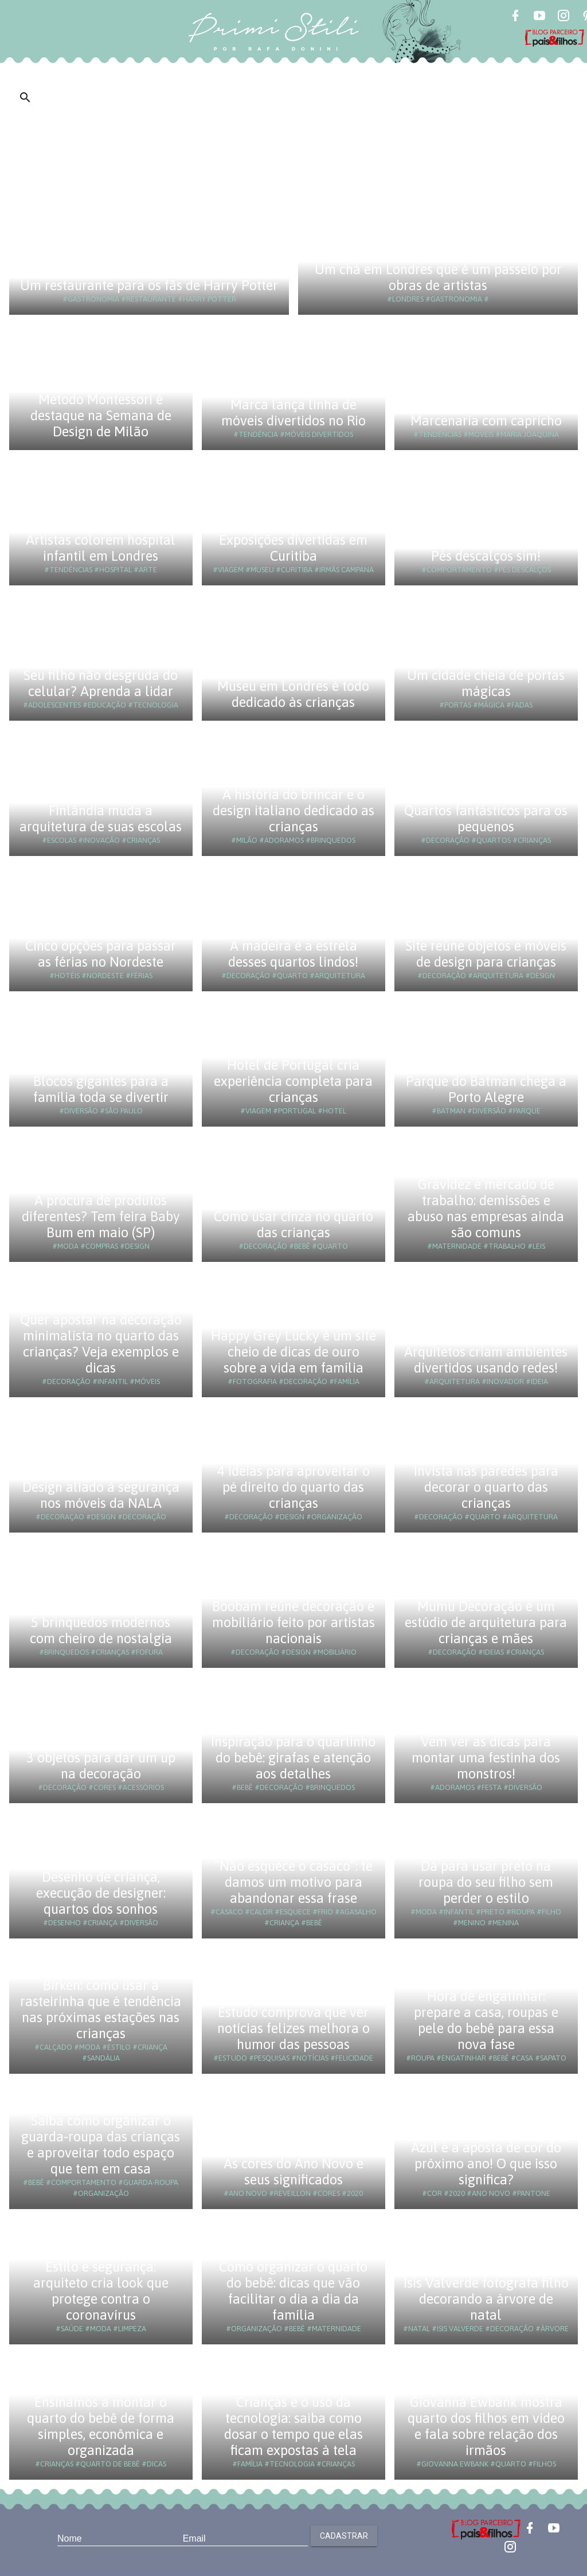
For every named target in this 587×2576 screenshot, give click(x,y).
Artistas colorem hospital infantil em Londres (100, 548)
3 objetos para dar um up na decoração (100, 1765)
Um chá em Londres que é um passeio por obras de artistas (438, 277)
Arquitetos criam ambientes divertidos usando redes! (486, 1359)
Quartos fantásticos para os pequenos (486, 818)
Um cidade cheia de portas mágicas (486, 683)
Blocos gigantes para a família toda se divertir (101, 1089)
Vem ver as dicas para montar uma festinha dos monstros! (486, 1757)
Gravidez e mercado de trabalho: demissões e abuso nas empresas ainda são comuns (486, 1208)
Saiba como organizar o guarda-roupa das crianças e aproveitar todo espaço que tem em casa (100, 2144)
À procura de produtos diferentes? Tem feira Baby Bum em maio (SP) (101, 1216)
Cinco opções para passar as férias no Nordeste (100, 954)
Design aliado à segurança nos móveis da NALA (100, 1495)
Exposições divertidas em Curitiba (293, 548)
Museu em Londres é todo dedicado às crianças (293, 694)
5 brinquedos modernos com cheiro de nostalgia (101, 1630)
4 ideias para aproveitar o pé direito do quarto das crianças (293, 1487)
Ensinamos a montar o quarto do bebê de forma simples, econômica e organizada (100, 2426)
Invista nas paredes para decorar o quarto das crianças (486, 1487)
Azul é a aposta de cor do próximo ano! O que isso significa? (486, 2163)
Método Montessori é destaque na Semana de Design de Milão (100, 415)
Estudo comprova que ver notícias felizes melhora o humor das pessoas (293, 2028)
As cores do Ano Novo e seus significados (293, 2171)
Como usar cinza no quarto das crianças (293, 1224)
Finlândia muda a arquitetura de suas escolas (100, 818)
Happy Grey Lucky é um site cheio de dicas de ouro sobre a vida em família (293, 1351)
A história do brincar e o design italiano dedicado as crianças (293, 810)
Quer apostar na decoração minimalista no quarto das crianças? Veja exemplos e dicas (101, 1343)
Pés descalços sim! (486, 556)
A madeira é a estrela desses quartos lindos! (293, 954)
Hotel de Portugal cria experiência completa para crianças (293, 1081)
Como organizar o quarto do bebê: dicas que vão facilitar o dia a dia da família (293, 2291)
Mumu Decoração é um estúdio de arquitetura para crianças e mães (486, 1622)
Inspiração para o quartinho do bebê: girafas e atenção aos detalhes (293, 1757)
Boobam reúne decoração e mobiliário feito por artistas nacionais (293, 1622)
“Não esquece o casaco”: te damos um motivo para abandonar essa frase (293, 1882)
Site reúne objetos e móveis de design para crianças (485, 954)
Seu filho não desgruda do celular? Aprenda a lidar (101, 683)
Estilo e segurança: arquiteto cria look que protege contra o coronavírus (101, 2291)
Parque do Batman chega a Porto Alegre (486, 1089)
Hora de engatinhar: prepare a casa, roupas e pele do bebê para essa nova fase (486, 2020)
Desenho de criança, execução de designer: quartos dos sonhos (101, 1893)
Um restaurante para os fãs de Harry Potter (149, 285)
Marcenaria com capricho (486, 420)
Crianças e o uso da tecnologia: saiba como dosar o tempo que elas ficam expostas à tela (293, 2426)
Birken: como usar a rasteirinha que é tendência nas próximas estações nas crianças (100, 2009)
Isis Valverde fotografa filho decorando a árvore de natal (486, 2299)
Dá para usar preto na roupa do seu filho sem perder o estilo (485, 1882)
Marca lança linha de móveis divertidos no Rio (293, 412)
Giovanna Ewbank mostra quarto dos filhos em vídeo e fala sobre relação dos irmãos (486, 2426)
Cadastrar (344, 2535)
